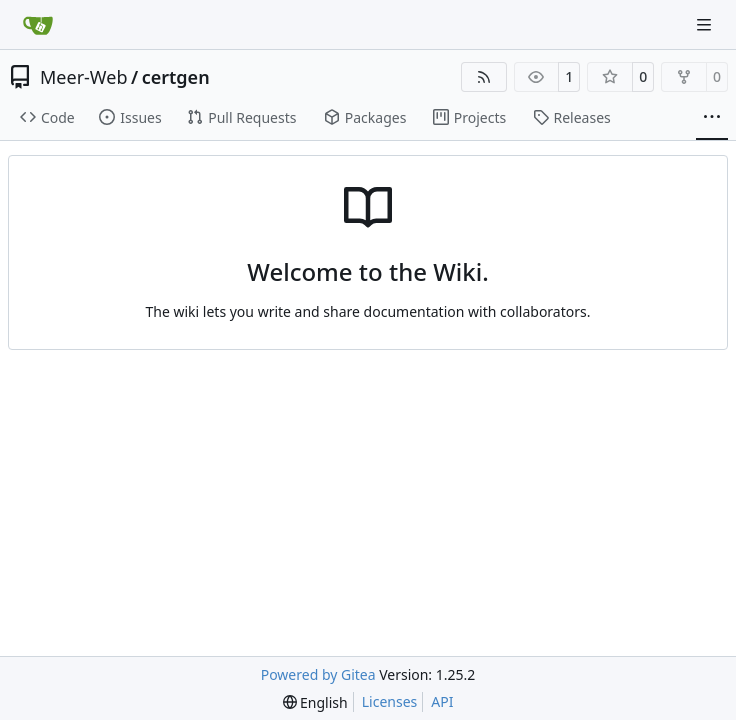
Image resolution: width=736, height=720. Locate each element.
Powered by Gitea (318, 674)
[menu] (315, 702)
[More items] (712, 118)
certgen (176, 77)
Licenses (390, 701)
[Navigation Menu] (706, 24)
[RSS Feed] (484, 77)
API (442, 701)
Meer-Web (83, 77)
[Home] (38, 25)
